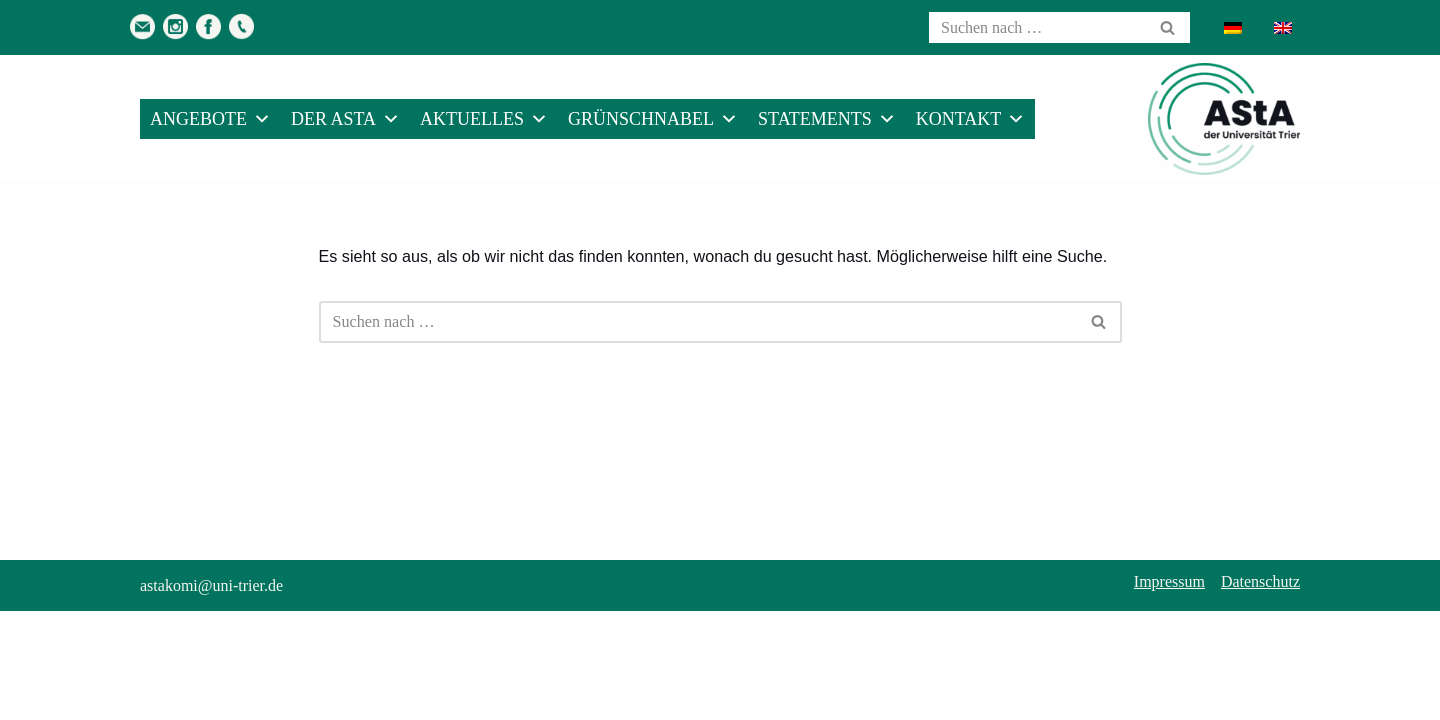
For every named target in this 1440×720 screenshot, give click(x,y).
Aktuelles (484, 119)
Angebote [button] (210, 119)
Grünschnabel (653, 119)
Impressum (1169, 690)
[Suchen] (1037, 27)
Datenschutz (1260, 690)
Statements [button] (827, 119)
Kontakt (971, 119)
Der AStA (345, 119)
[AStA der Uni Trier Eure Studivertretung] (1224, 119)
